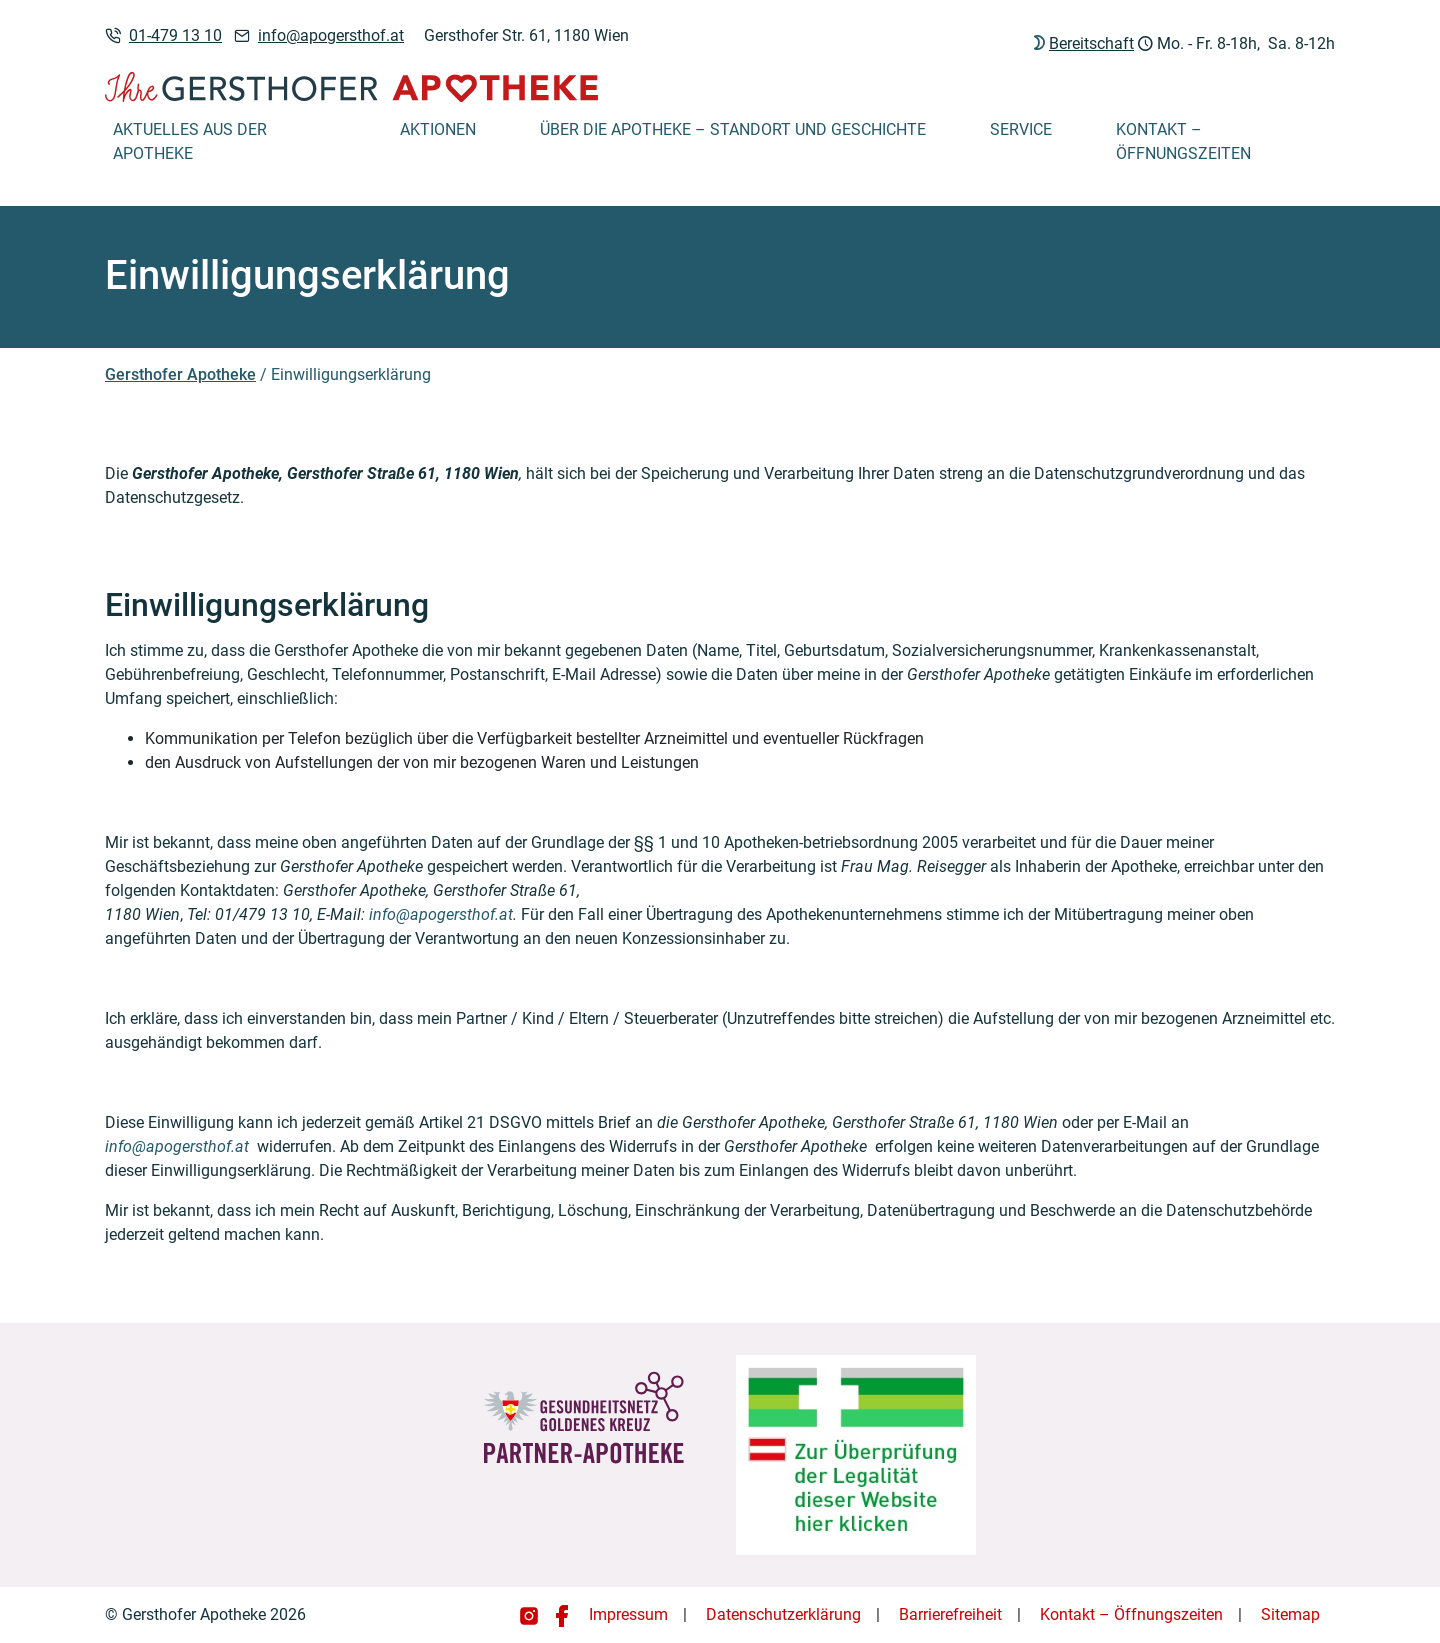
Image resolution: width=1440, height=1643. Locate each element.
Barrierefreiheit (950, 1614)
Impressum (628, 1614)
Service (1021, 129)
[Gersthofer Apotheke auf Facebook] (562, 1614)
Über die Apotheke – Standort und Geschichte (733, 129)
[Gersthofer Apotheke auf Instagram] (531, 1614)
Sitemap (1290, 1614)
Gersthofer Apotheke (180, 374)
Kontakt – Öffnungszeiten (1183, 141)
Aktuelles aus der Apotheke (190, 141)
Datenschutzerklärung (783, 1614)
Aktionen (438, 129)
